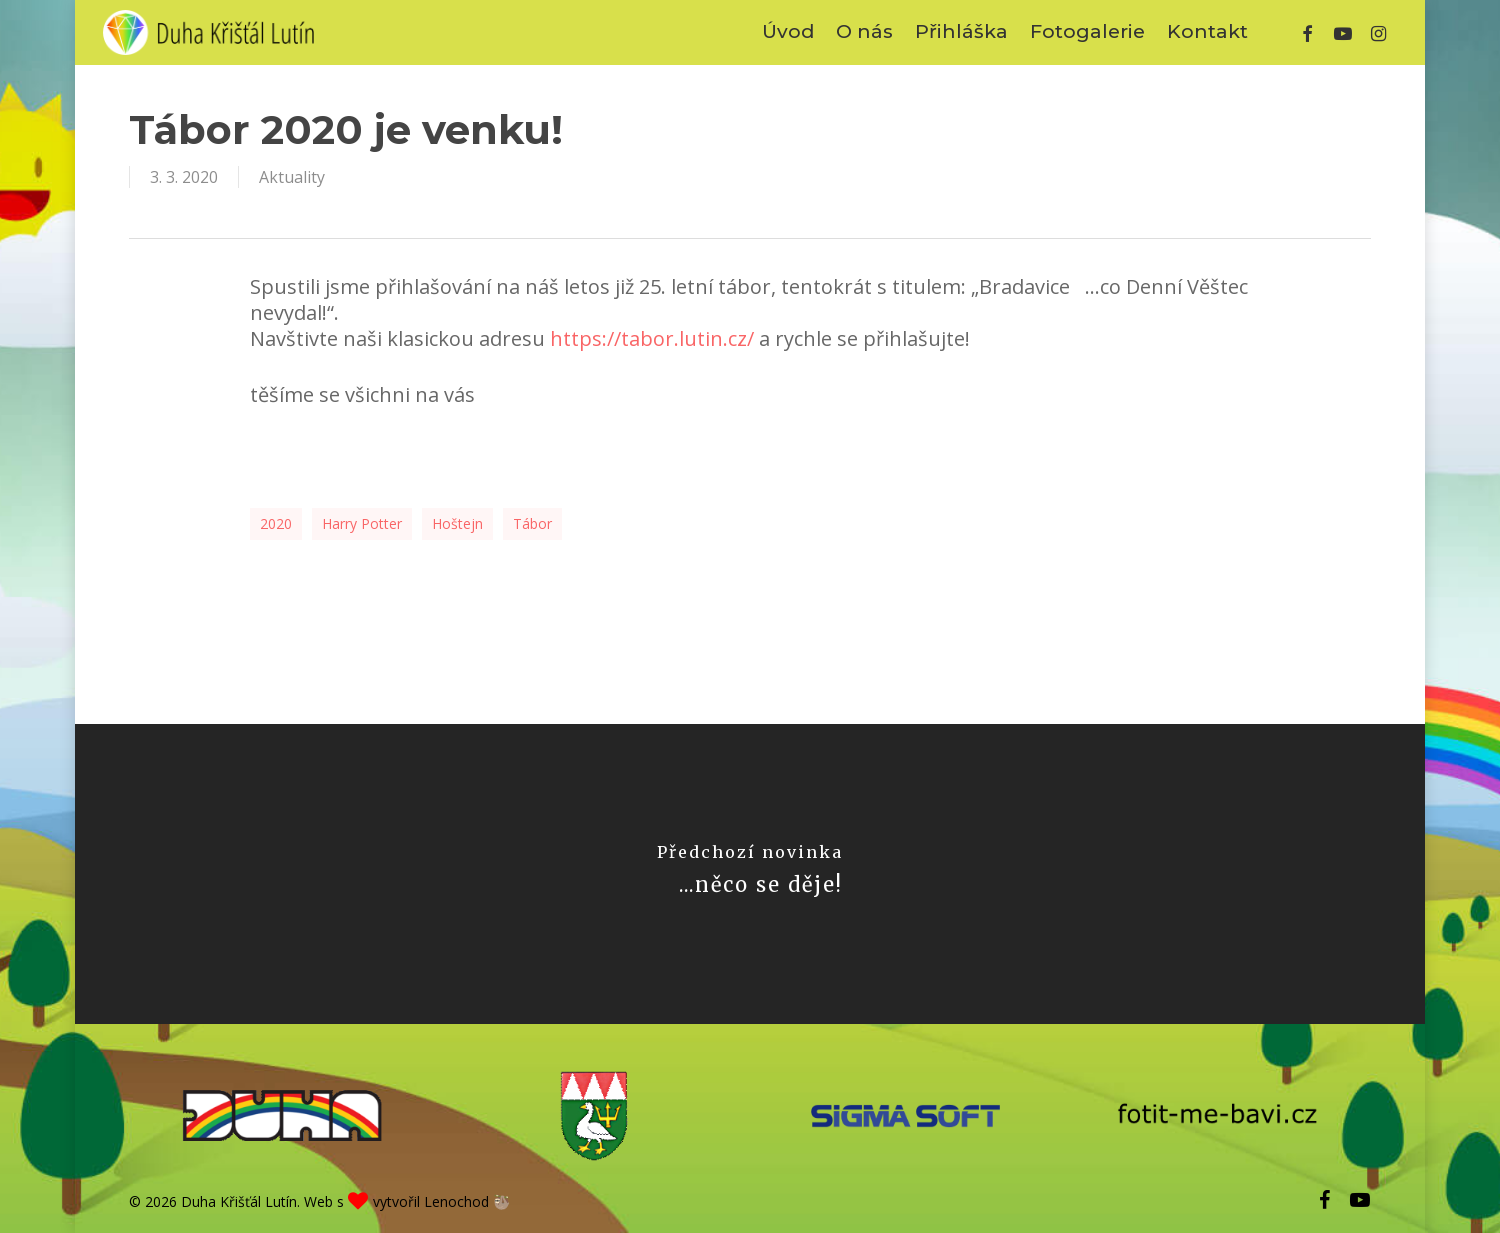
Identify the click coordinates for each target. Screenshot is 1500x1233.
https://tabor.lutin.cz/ (652, 338)
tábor (532, 523)
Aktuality (292, 177)
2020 (276, 523)
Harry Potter (362, 523)
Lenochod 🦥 (467, 1201)
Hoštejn (457, 523)
